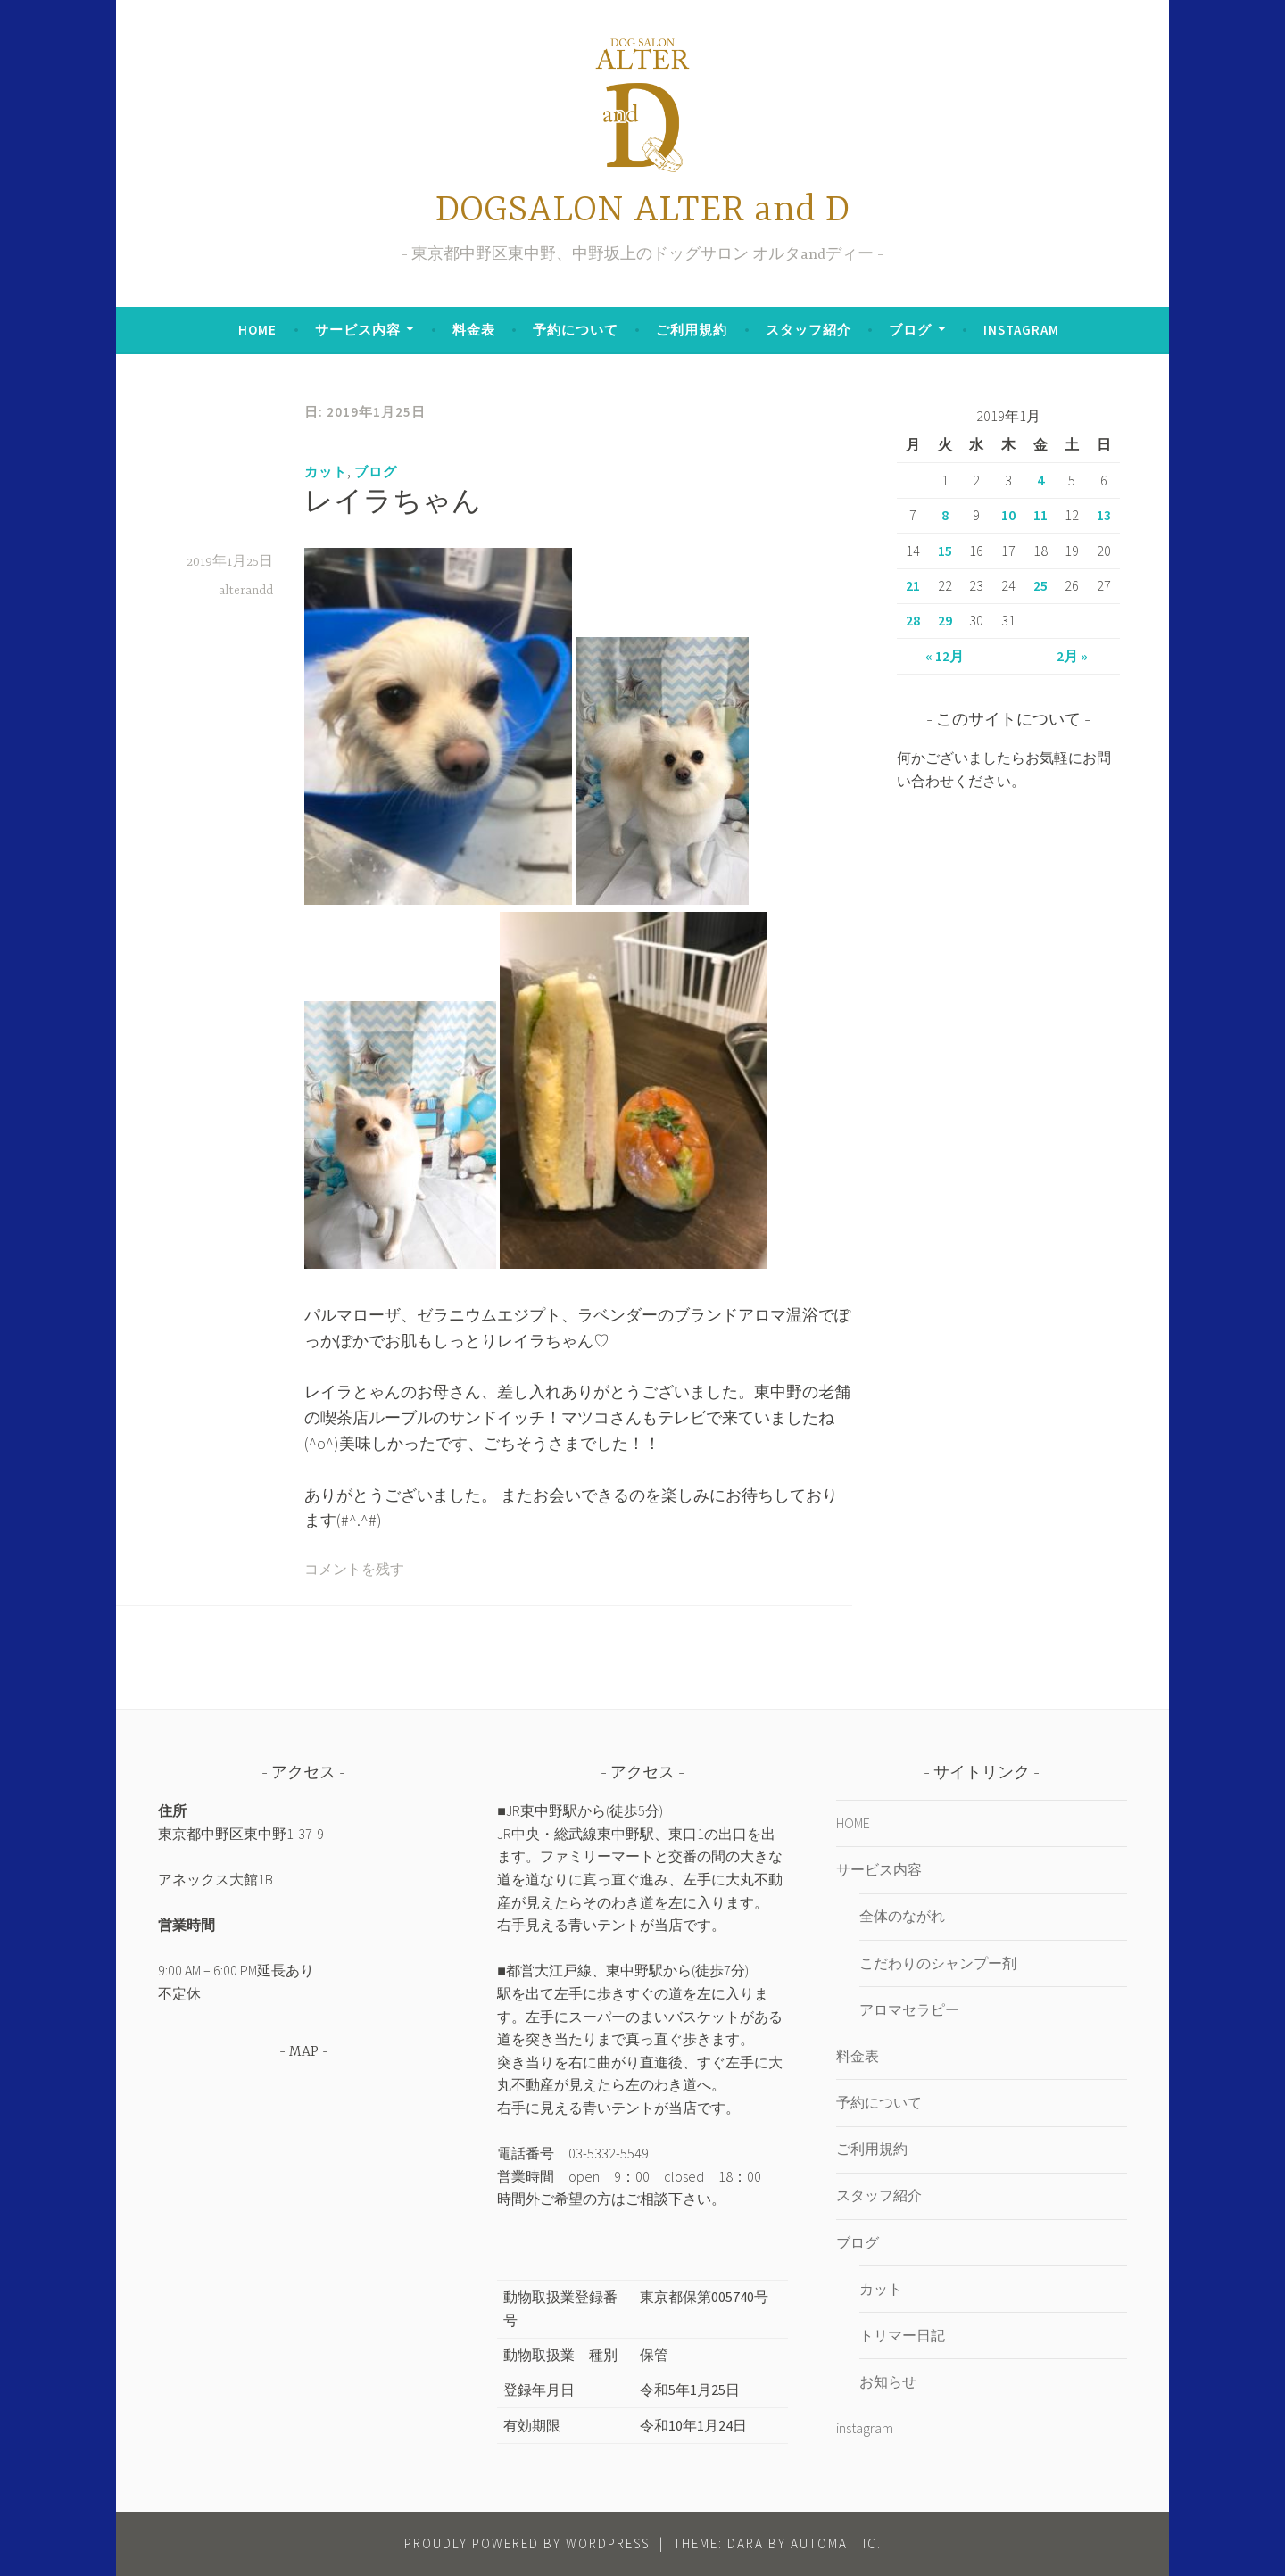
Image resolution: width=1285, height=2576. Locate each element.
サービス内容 (358, 329)
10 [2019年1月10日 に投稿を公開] (1008, 515)
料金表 (473, 329)
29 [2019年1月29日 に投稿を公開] (945, 620)
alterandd (246, 591)
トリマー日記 (902, 2335)
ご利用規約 (691, 329)
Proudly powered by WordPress (527, 2543)
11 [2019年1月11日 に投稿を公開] (1040, 515)
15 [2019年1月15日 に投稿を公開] (945, 550)
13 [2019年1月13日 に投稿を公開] (1104, 515)
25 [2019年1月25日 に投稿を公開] (1040, 585)
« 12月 (944, 656)
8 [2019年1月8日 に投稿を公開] (945, 515)
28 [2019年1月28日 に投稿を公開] (913, 620)
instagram (1021, 329)
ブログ (910, 329)
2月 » (1072, 656)
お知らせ (887, 2381)
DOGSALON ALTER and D (642, 211)
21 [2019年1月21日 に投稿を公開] (913, 585)
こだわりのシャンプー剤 (937, 1963)
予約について (575, 329)
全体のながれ (902, 1916)
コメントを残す (354, 1570)
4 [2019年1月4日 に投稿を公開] (1040, 480)
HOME (257, 329)
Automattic (834, 2543)
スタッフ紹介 (808, 329)
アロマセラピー (909, 2009)
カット (325, 471)
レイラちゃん (392, 504)
